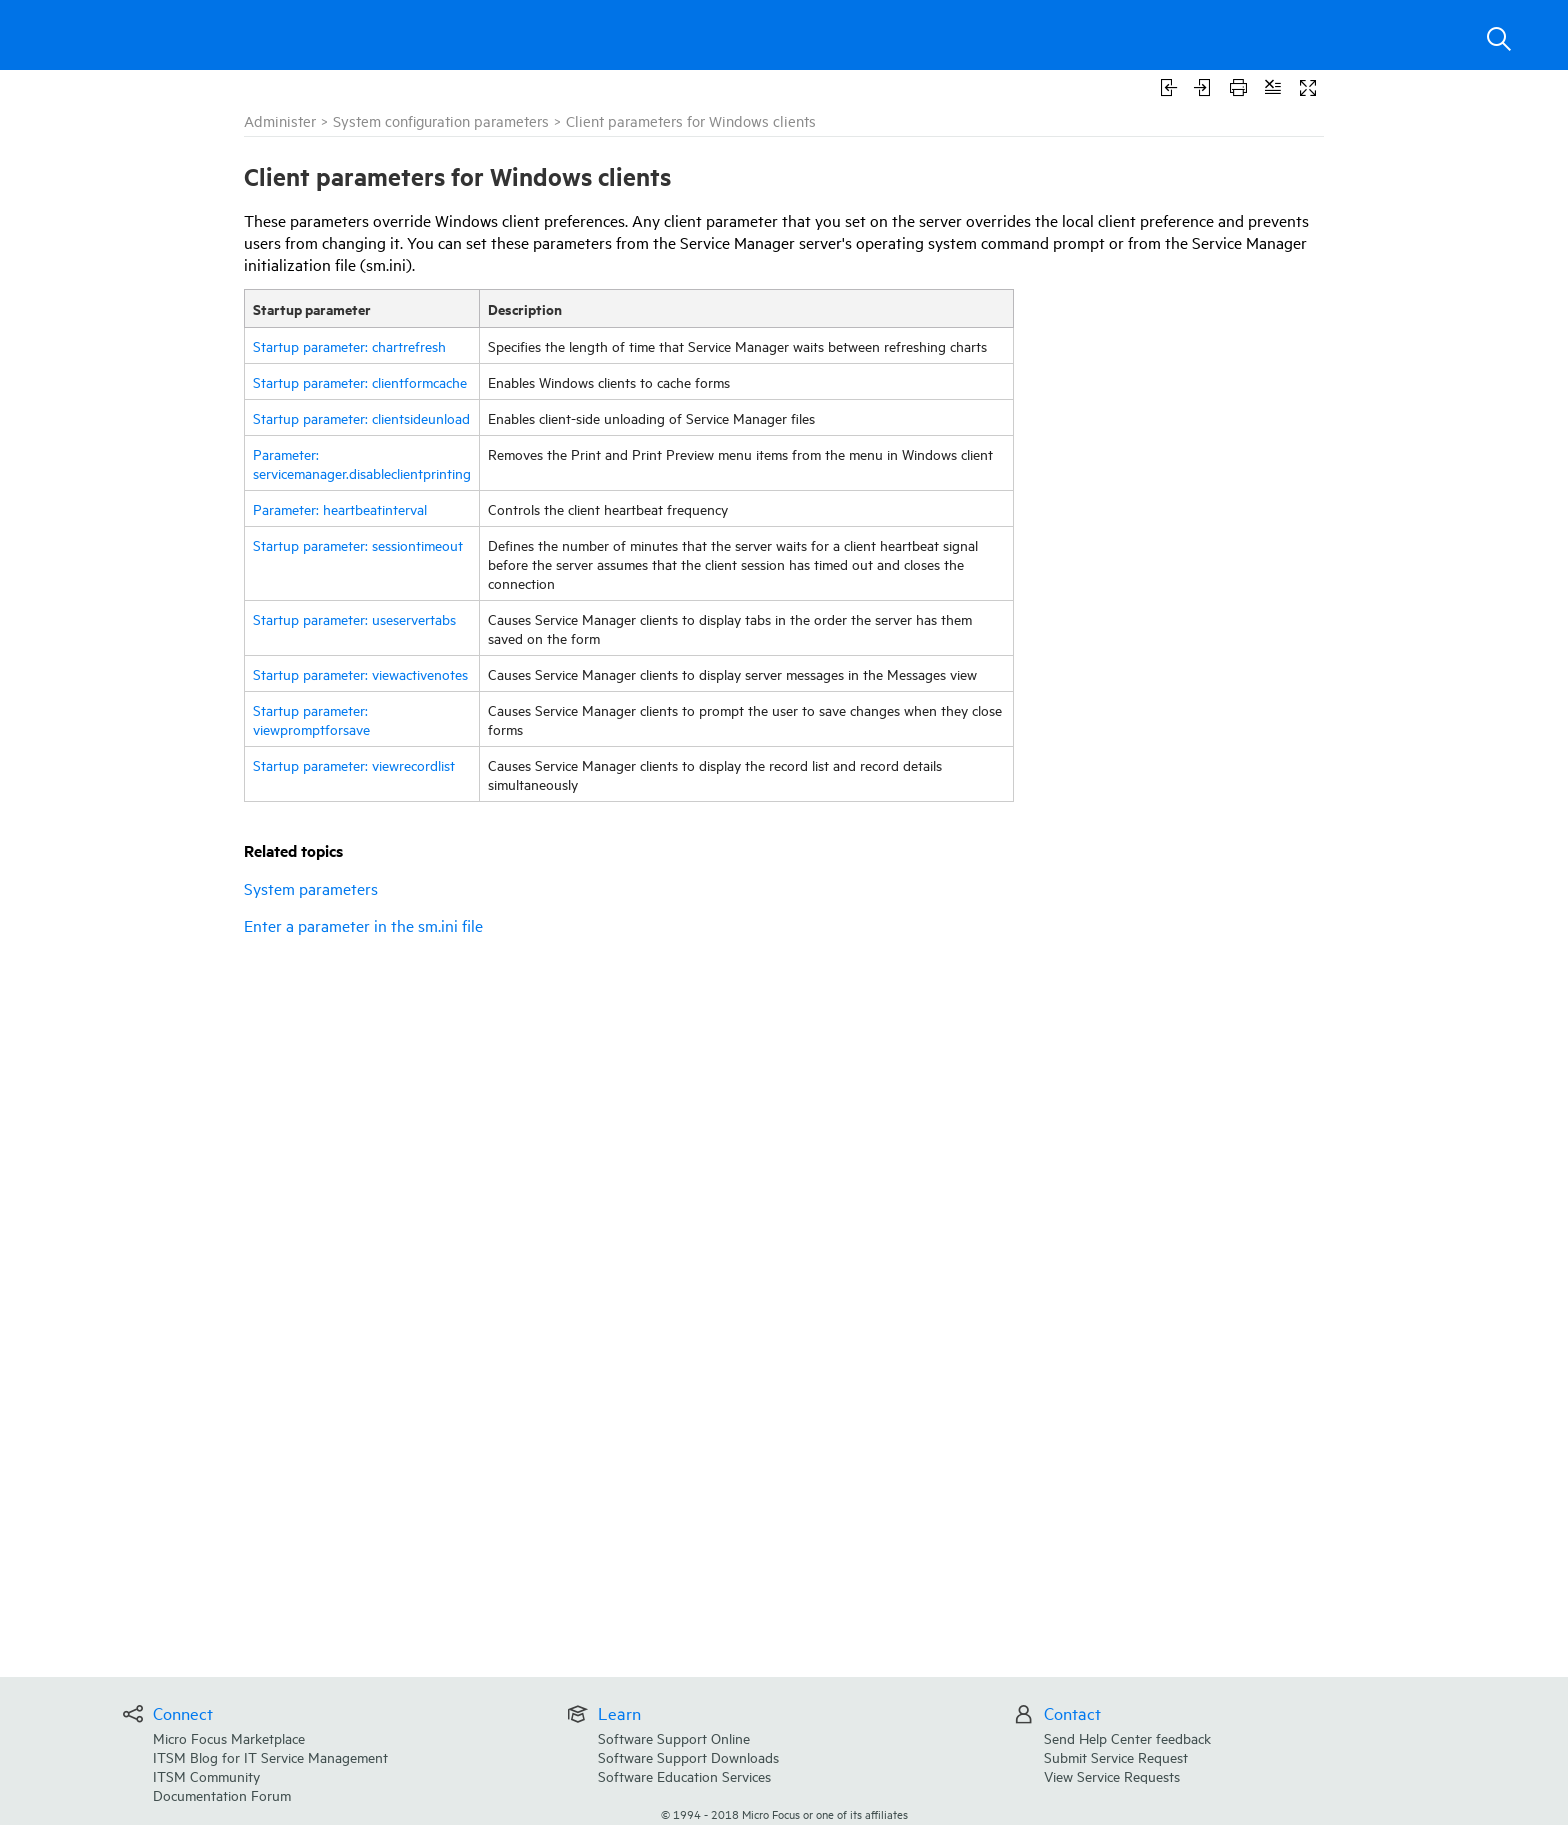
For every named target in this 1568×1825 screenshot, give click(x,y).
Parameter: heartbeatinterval (340, 508)
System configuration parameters (441, 120)
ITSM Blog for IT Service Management (270, 1756)
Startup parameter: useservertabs (354, 618)
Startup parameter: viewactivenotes (360, 673)
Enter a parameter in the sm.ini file (363, 925)
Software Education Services (684, 1775)
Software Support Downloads (688, 1756)
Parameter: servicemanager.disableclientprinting (362, 463)
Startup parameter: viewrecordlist (354, 764)
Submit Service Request (1116, 1756)
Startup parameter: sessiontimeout (358, 544)
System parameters (311, 888)
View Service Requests (1112, 1775)
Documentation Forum (222, 1794)
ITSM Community (206, 1775)
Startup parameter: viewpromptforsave (311, 719)
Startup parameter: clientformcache (360, 381)
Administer (280, 120)
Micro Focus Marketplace (229, 1737)
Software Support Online (674, 1737)
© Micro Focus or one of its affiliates (784, 1813)
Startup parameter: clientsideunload (361, 417)
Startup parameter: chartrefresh (349, 345)
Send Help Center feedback (1127, 1737)
